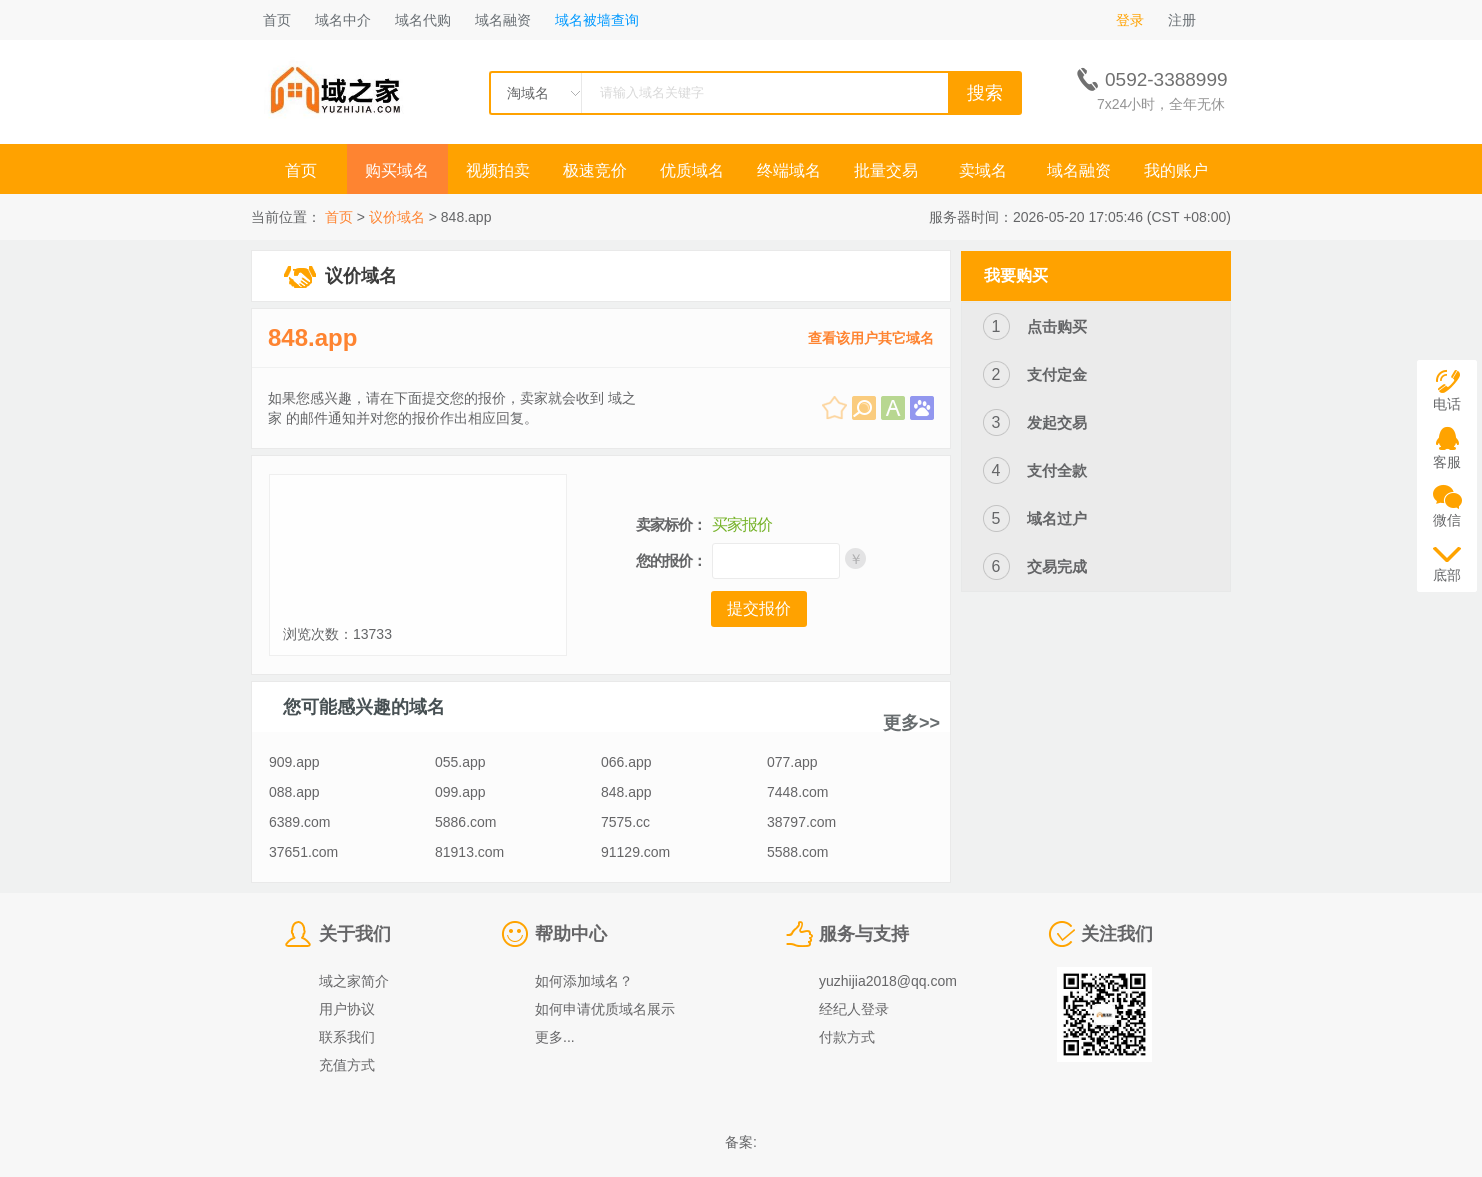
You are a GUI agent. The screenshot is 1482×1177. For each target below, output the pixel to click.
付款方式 (847, 1037)
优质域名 (692, 170)
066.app (626, 762)
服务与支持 (864, 934)
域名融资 (503, 20)
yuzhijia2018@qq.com (888, 981)
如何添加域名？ (584, 981)
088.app (294, 792)
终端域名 (789, 170)
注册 (1182, 20)
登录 (1130, 20)
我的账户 (1176, 170)
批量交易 (886, 170)
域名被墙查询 (597, 20)
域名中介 (343, 20)
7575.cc (625, 822)
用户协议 (347, 1009)
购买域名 (399, 170)
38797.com (801, 822)
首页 (277, 20)
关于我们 (355, 934)
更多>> (911, 723)
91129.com (635, 852)
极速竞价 (595, 170)
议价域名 (397, 217)
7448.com (797, 792)
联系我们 (347, 1037)
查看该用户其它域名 (871, 338)
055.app (460, 762)
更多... (555, 1037)
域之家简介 (354, 981)
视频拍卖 (498, 170)
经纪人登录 (854, 1009)
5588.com (797, 852)
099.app (460, 792)
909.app (294, 762)
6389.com (299, 822)
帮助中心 (571, 934)
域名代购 (423, 20)
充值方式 (347, 1065)
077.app (792, 762)
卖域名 (983, 170)
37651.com (303, 852)
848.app (312, 337)
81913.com (469, 852)
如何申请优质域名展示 (605, 1009)
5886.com (465, 822)
